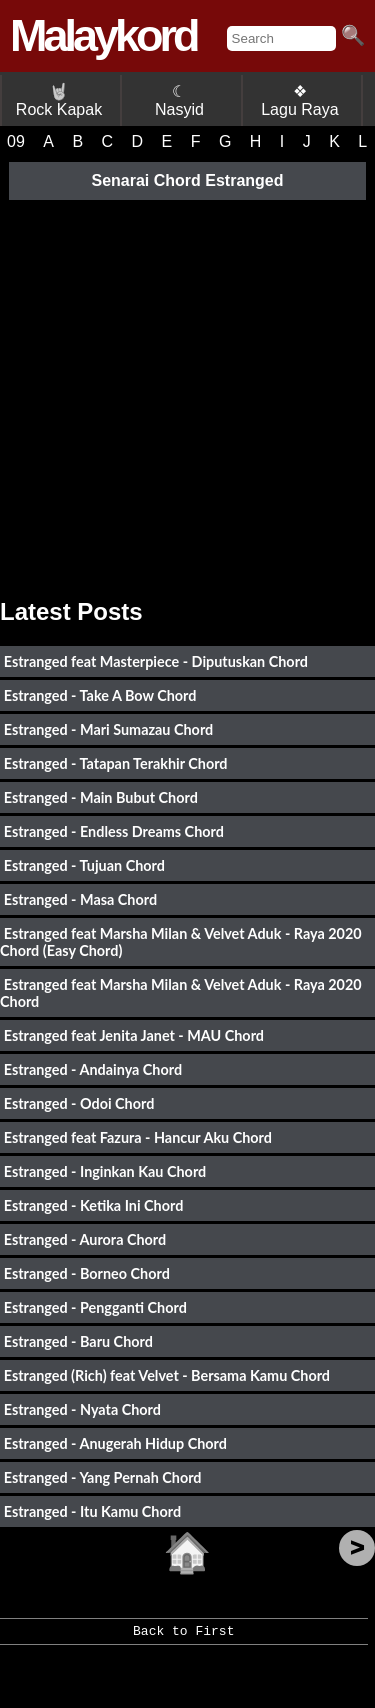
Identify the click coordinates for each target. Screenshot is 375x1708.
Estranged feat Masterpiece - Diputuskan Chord (156, 661)
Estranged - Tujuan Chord (84, 865)
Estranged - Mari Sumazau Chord (108, 729)
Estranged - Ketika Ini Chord (94, 1205)
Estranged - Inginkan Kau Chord (105, 1171)
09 (16, 141)
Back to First (183, 1638)
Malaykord (103, 35)
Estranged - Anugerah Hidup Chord (115, 1443)
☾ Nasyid (179, 100)
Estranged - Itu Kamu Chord (92, 1511)
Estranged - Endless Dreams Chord (114, 831)
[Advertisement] (187, 391)
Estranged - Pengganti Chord (95, 1307)
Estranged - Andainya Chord (93, 1069)
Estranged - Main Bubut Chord (101, 797)
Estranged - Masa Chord (80, 899)
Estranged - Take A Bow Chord (100, 695)
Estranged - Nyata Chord (82, 1409)
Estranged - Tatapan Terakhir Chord (116, 763)
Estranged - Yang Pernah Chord (103, 1477)
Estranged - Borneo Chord (87, 1273)
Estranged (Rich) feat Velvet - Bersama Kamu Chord (167, 1375)
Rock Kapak (59, 100)
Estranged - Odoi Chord (79, 1103)
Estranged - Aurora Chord (85, 1239)
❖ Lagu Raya (299, 100)
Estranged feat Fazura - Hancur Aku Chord (138, 1137)
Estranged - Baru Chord (78, 1341)
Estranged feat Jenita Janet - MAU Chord (134, 1035)
